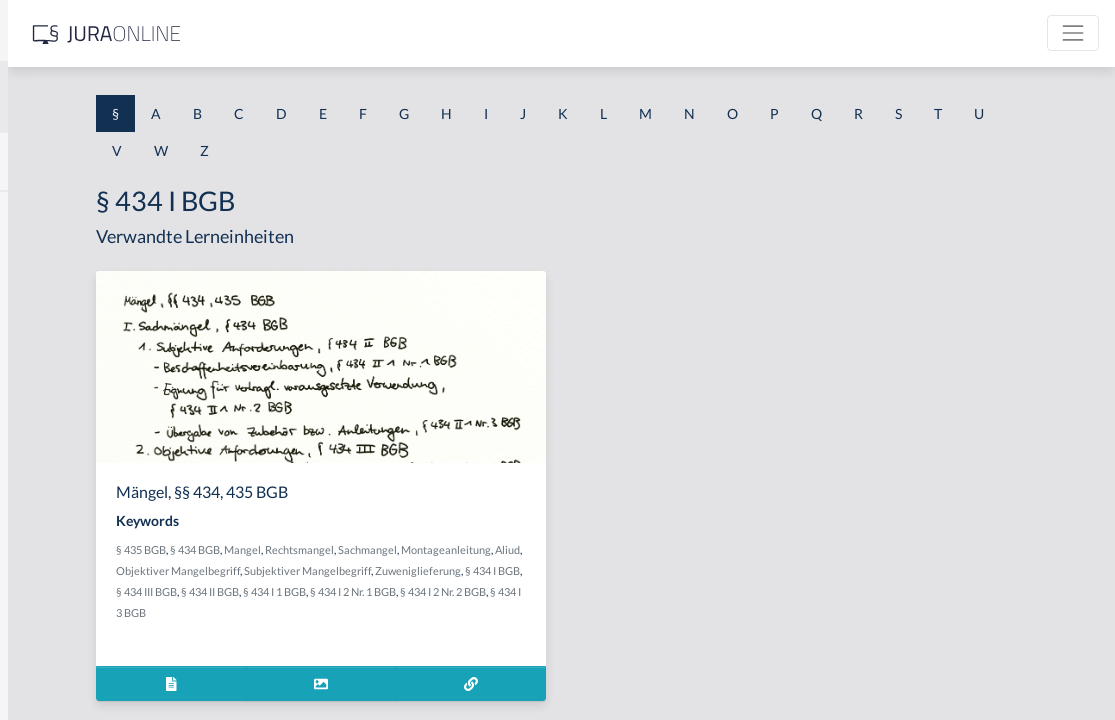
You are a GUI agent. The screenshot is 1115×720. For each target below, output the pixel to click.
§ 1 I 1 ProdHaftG (70, 437)
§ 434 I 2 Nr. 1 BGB (491, 612)
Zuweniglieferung (471, 591)
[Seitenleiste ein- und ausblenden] (288, 30)
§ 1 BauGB (48, 257)
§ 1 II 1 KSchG (58, 662)
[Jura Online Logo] (419, 33)
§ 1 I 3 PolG (51, 572)
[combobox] (160, 97)
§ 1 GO (37, 302)
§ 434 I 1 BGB (412, 612)
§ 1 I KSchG (51, 617)
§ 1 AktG (42, 212)
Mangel (481, 549)
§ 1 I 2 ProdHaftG (70, 527)
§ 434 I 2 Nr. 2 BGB (581, 612)
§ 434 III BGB (607, 591)
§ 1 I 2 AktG (51, 482)
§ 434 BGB (434, 549)
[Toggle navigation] (1073, 33)
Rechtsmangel (538, 549)
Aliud (461, 570)
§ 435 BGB (380, 549)
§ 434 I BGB (545, 591)
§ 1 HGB (41, 347)
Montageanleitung (400, 570)
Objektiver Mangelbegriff (540, 570)
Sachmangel (606, 549)
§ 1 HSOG (46, 392)
